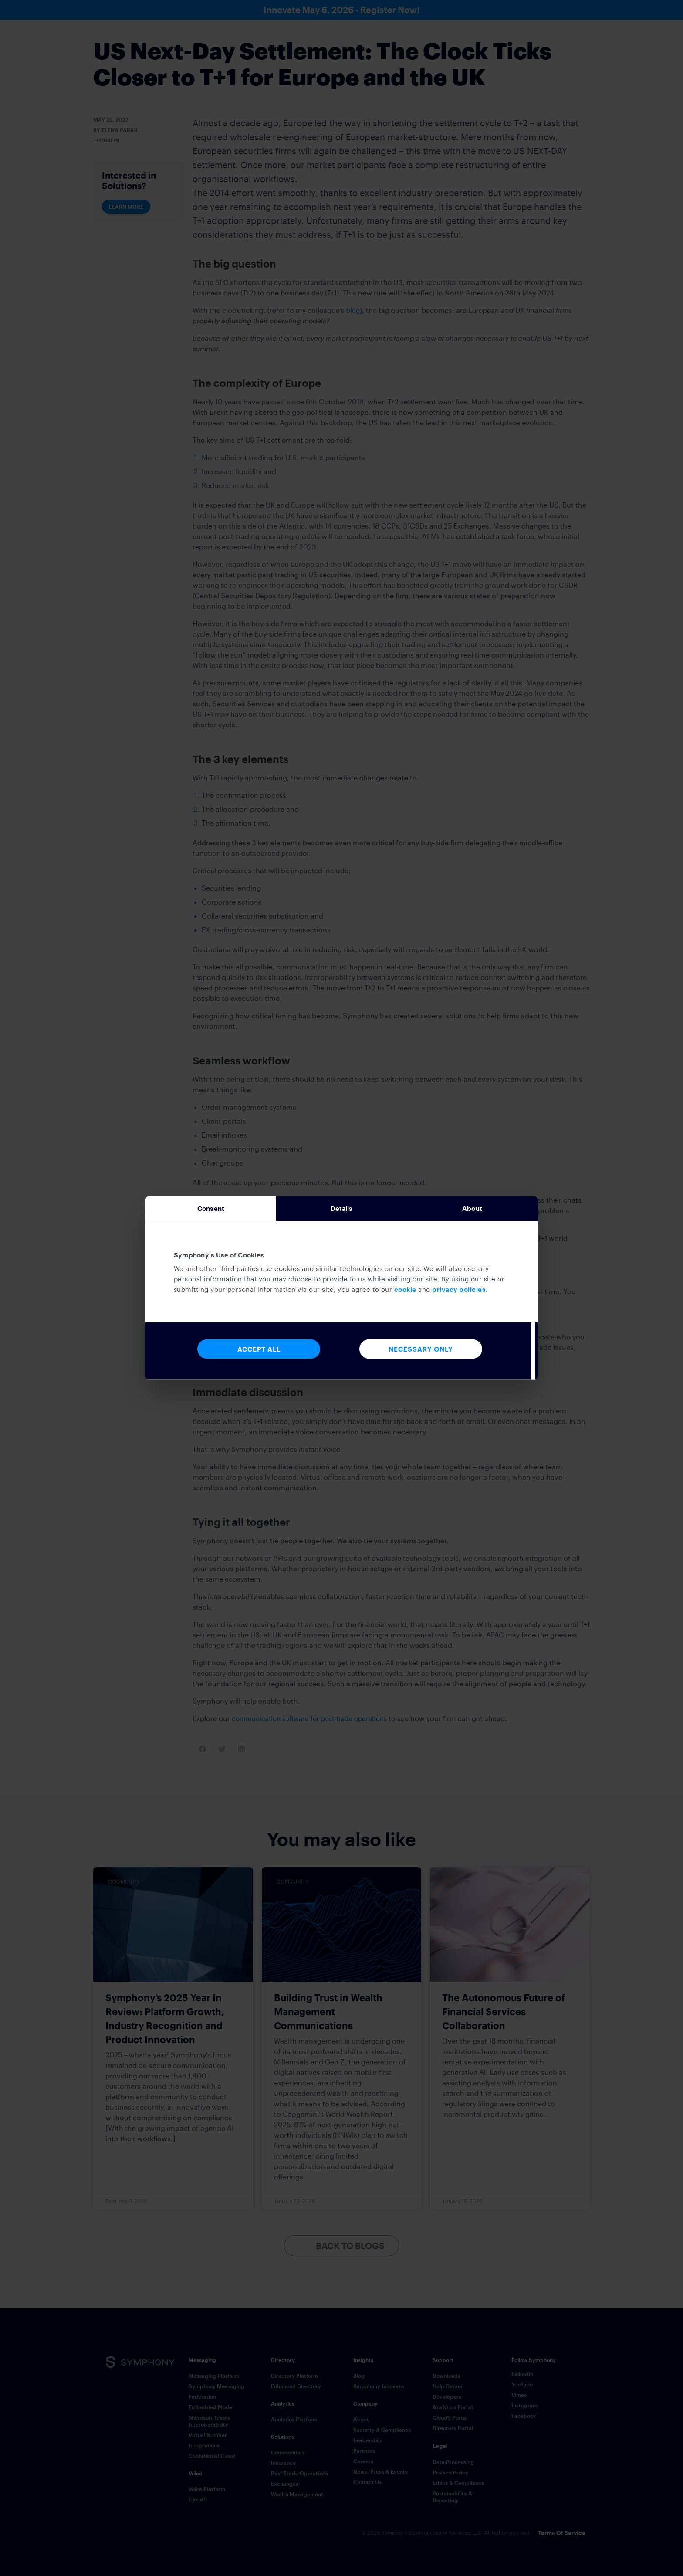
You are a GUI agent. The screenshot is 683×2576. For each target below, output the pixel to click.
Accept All (259, 1352)
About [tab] (472, 1209)
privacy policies (459, 1293)
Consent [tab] (210, 1209)
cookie (405, 1293)
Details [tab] (342, 1209)
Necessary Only (421, 1352)
